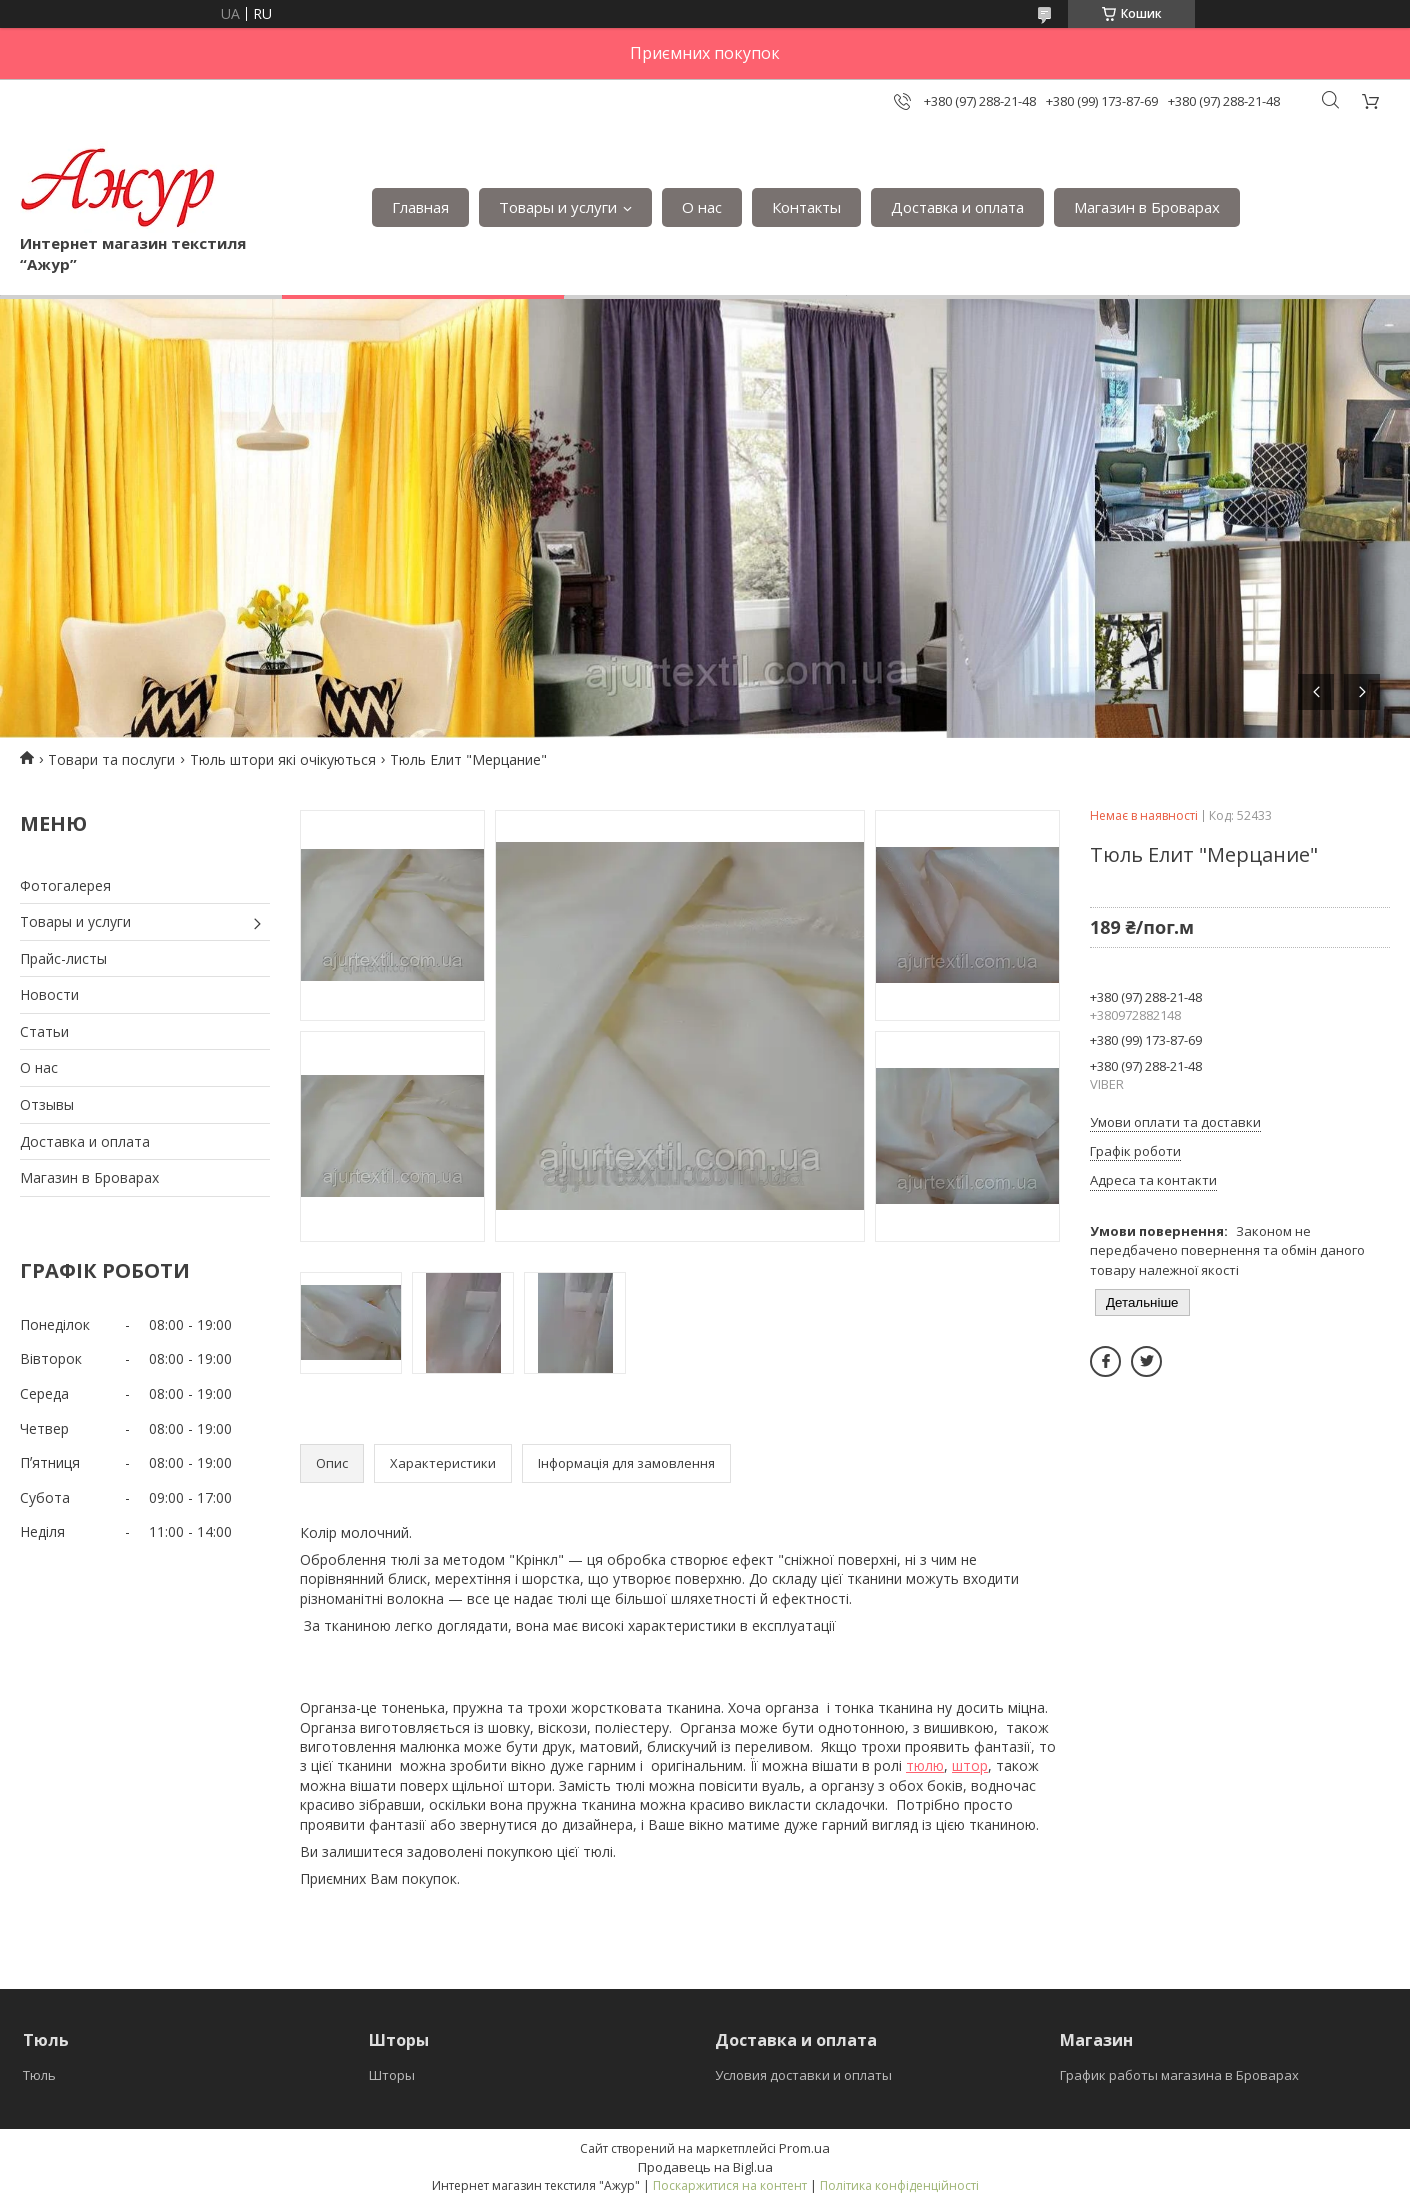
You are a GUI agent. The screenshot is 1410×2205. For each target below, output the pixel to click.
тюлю (925, 1765)
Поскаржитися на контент (730, 2185)
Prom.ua (804, 2148)
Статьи (44, 1031)
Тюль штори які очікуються (283, 759)
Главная (420, 207)
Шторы (392, 2075)
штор (970, 1765)
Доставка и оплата (957, 207)
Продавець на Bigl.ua (705, 2167)
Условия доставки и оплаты (803, 2075)
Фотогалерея (65, 885)
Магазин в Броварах (1147, 207)
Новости (49, 994)
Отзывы (47, 1104)
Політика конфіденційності (899, 2185)
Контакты (806, 207)
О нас (702, 207)
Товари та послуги (111, 759)
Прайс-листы (63, 958)
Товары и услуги (558, 207)
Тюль (39, 2075)
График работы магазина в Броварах (1179, 2075)
